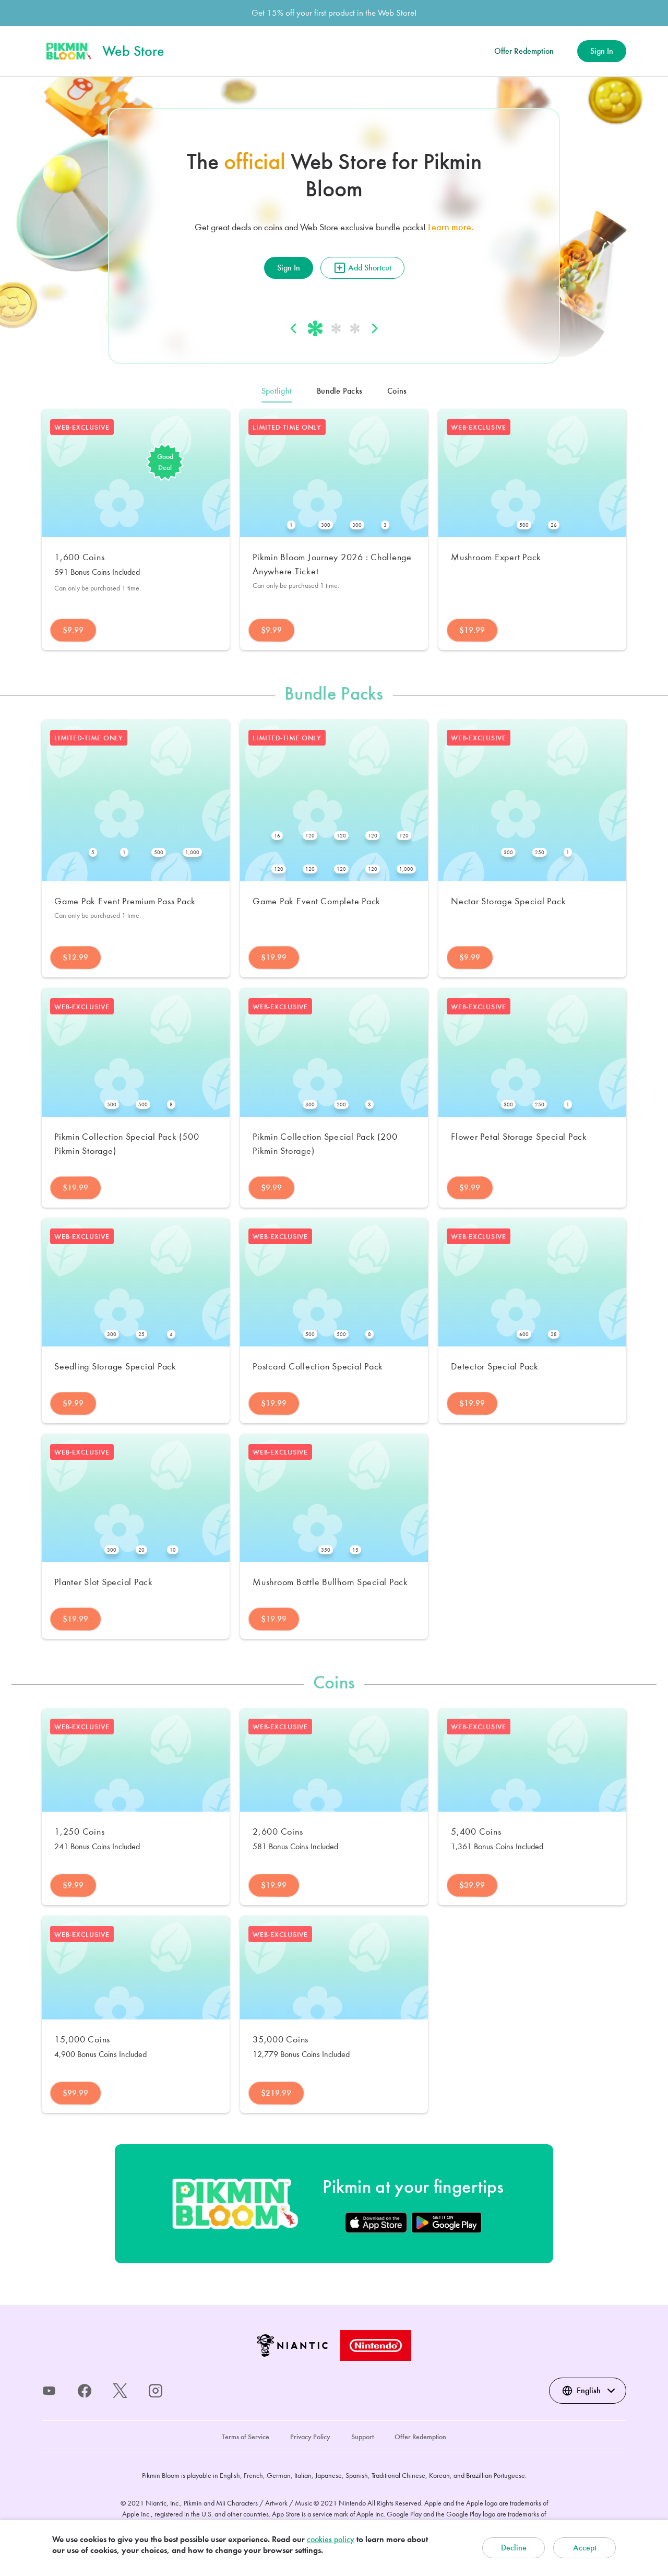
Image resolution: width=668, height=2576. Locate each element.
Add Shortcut (362, 268)
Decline (514, 2548)
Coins (397, 391)
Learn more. (451, 227)
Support (362, 2436)
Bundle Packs (339, 391)
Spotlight (276, 391)
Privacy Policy (310, 2436)
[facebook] (84, 2390)
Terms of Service (245, 2436)
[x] (120, 2390)
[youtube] (49, 2390)
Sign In (601, 51)
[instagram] (155, 2390)
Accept (585, 2548)
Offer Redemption (524, 51)
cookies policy (330, 2539)
